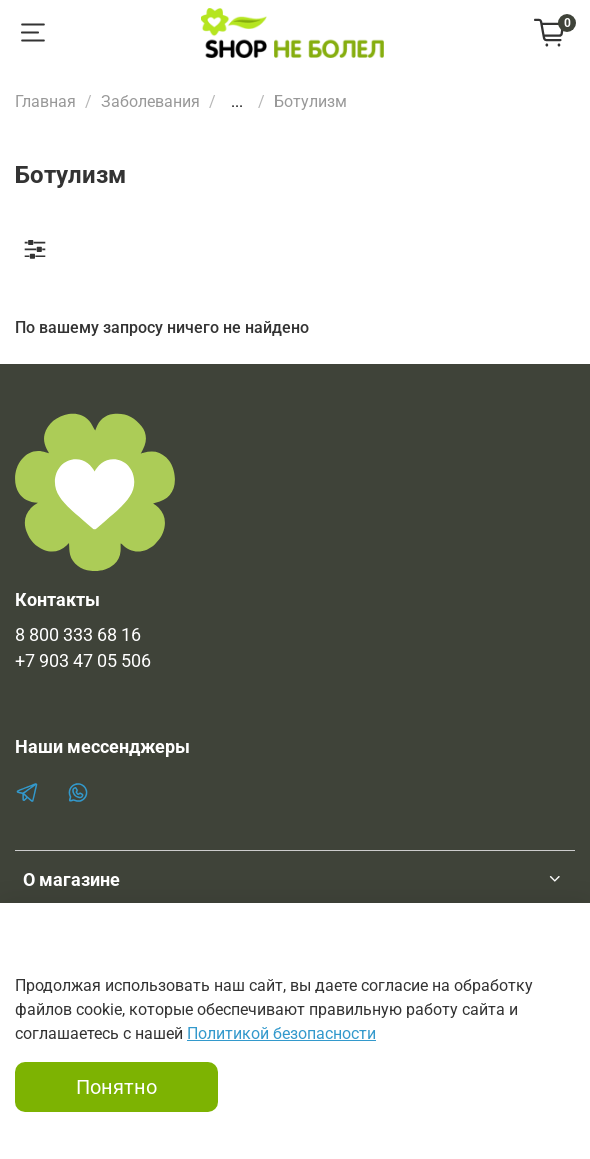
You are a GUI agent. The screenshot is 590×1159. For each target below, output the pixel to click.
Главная (45, 101)
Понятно (116, 1087)
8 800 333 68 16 (78, 635)
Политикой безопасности (281, 1033)
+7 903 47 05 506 (83, 661)
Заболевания (150, 101)
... (237, 102)
